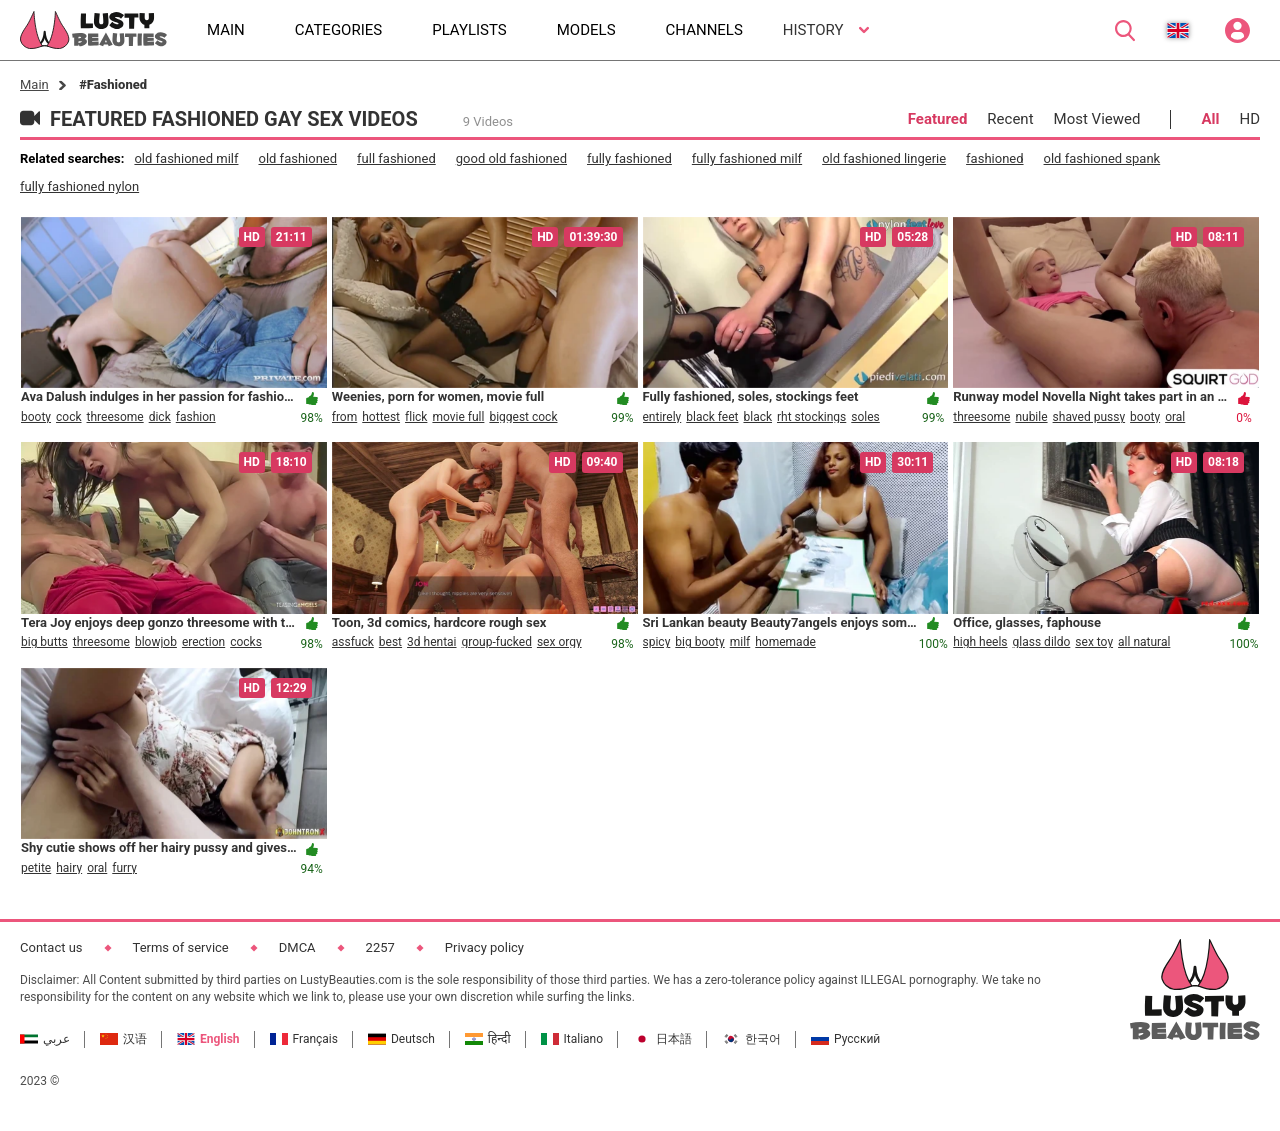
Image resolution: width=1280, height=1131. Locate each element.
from (345, 417)
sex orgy (559, 642)
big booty (699, 642)
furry (124, 868)
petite (36, 868)
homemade (785, 642)
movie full (458, 417)
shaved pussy (1089, 417)
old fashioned (297, 158)
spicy (657, 642)
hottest (381, 417)
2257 (380, 947)
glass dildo (1042, 642)
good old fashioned (511, 158)
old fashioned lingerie (884, 158)
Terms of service (181, 947)
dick (160, 417)
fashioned (994, 158)
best (390, 642)
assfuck (353, 642)
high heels (980, 642)
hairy (69, 868)
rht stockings (811, 417)
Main (34, 84)
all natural (1144, 642)
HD (1249, 119)
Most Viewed (1097, 119)
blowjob (156, 642)
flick (416, 417)
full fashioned (396, 158)
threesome (115, 417)
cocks (246, 642)
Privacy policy (484, 947)
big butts (44, 642)
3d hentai (431, 642)
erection (203, 642)
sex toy (1094, 642)
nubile (1031, 417)
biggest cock (523, 417)
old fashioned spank (1102, 158)
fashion (196, 417)
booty (36, 417)
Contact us (51, 947)
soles (865, 417)
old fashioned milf (186, 158)
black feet (712, 417)
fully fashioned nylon (79, 186)
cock (69, 417)
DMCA (297, 947)
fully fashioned (629, 158)
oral (1175, 417)
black (757, 417)
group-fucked (497, 642)
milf (740, 642)
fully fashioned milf (747, 158)
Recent (1010, 119)
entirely (662, 417)
